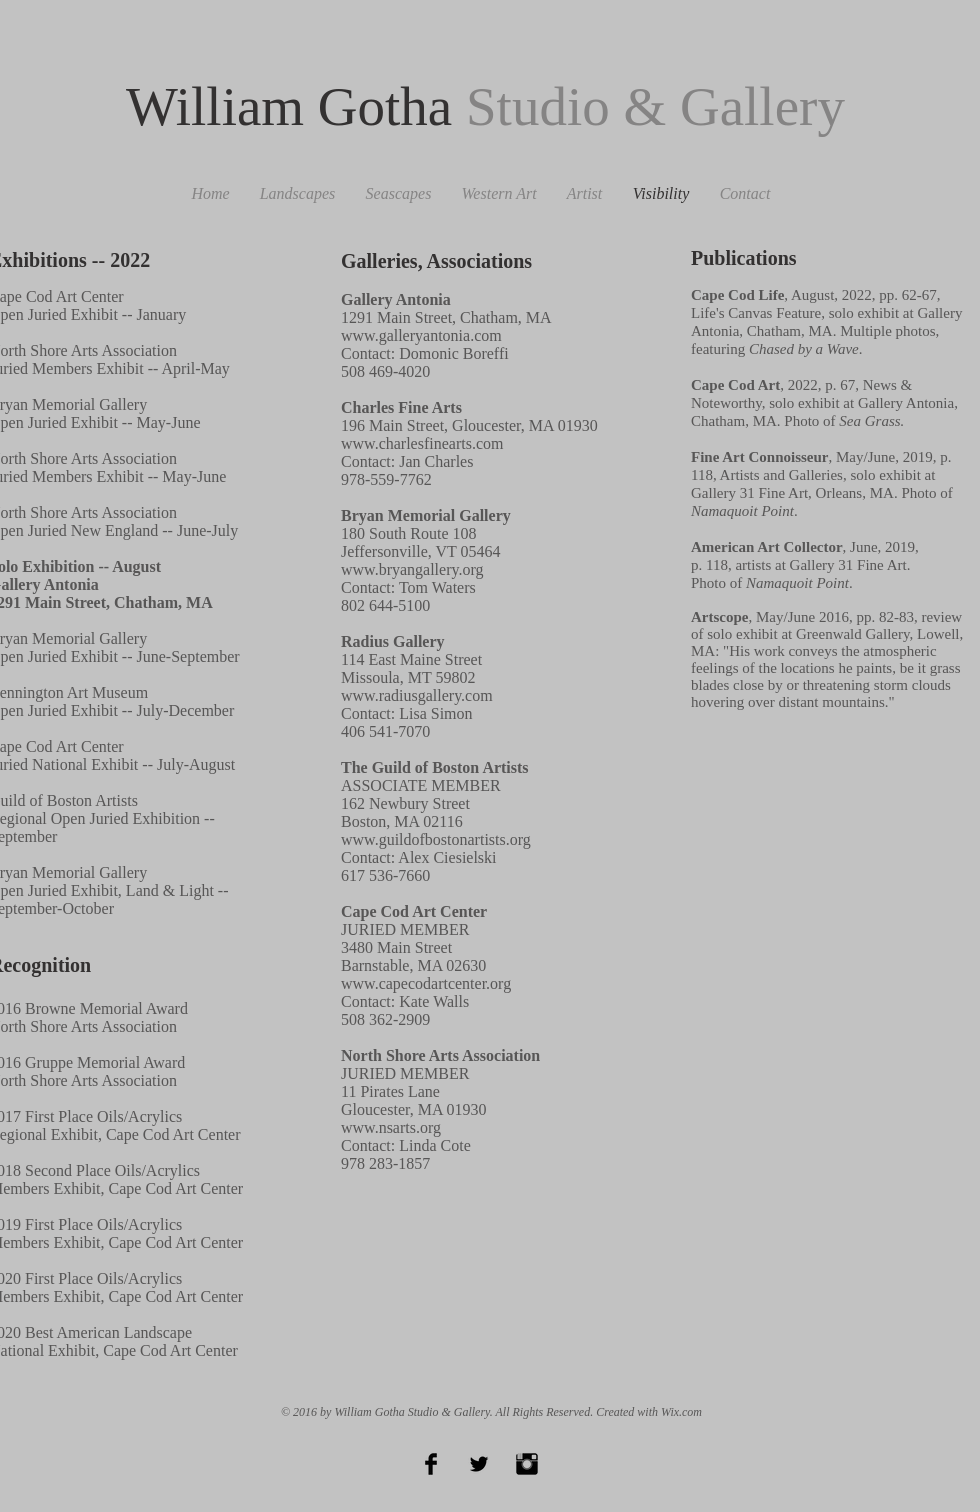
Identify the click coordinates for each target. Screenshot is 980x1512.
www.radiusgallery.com (417, 695)
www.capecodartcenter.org (426, 983)
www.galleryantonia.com (421, 335)
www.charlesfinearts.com (422, 443)
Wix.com (681, 1412)
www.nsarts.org (391, 1127)
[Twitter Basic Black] (479, 1464)
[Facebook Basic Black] (431, 1464)
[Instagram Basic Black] (527, 1464)
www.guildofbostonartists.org (436, 839)
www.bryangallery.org (412, 569)
